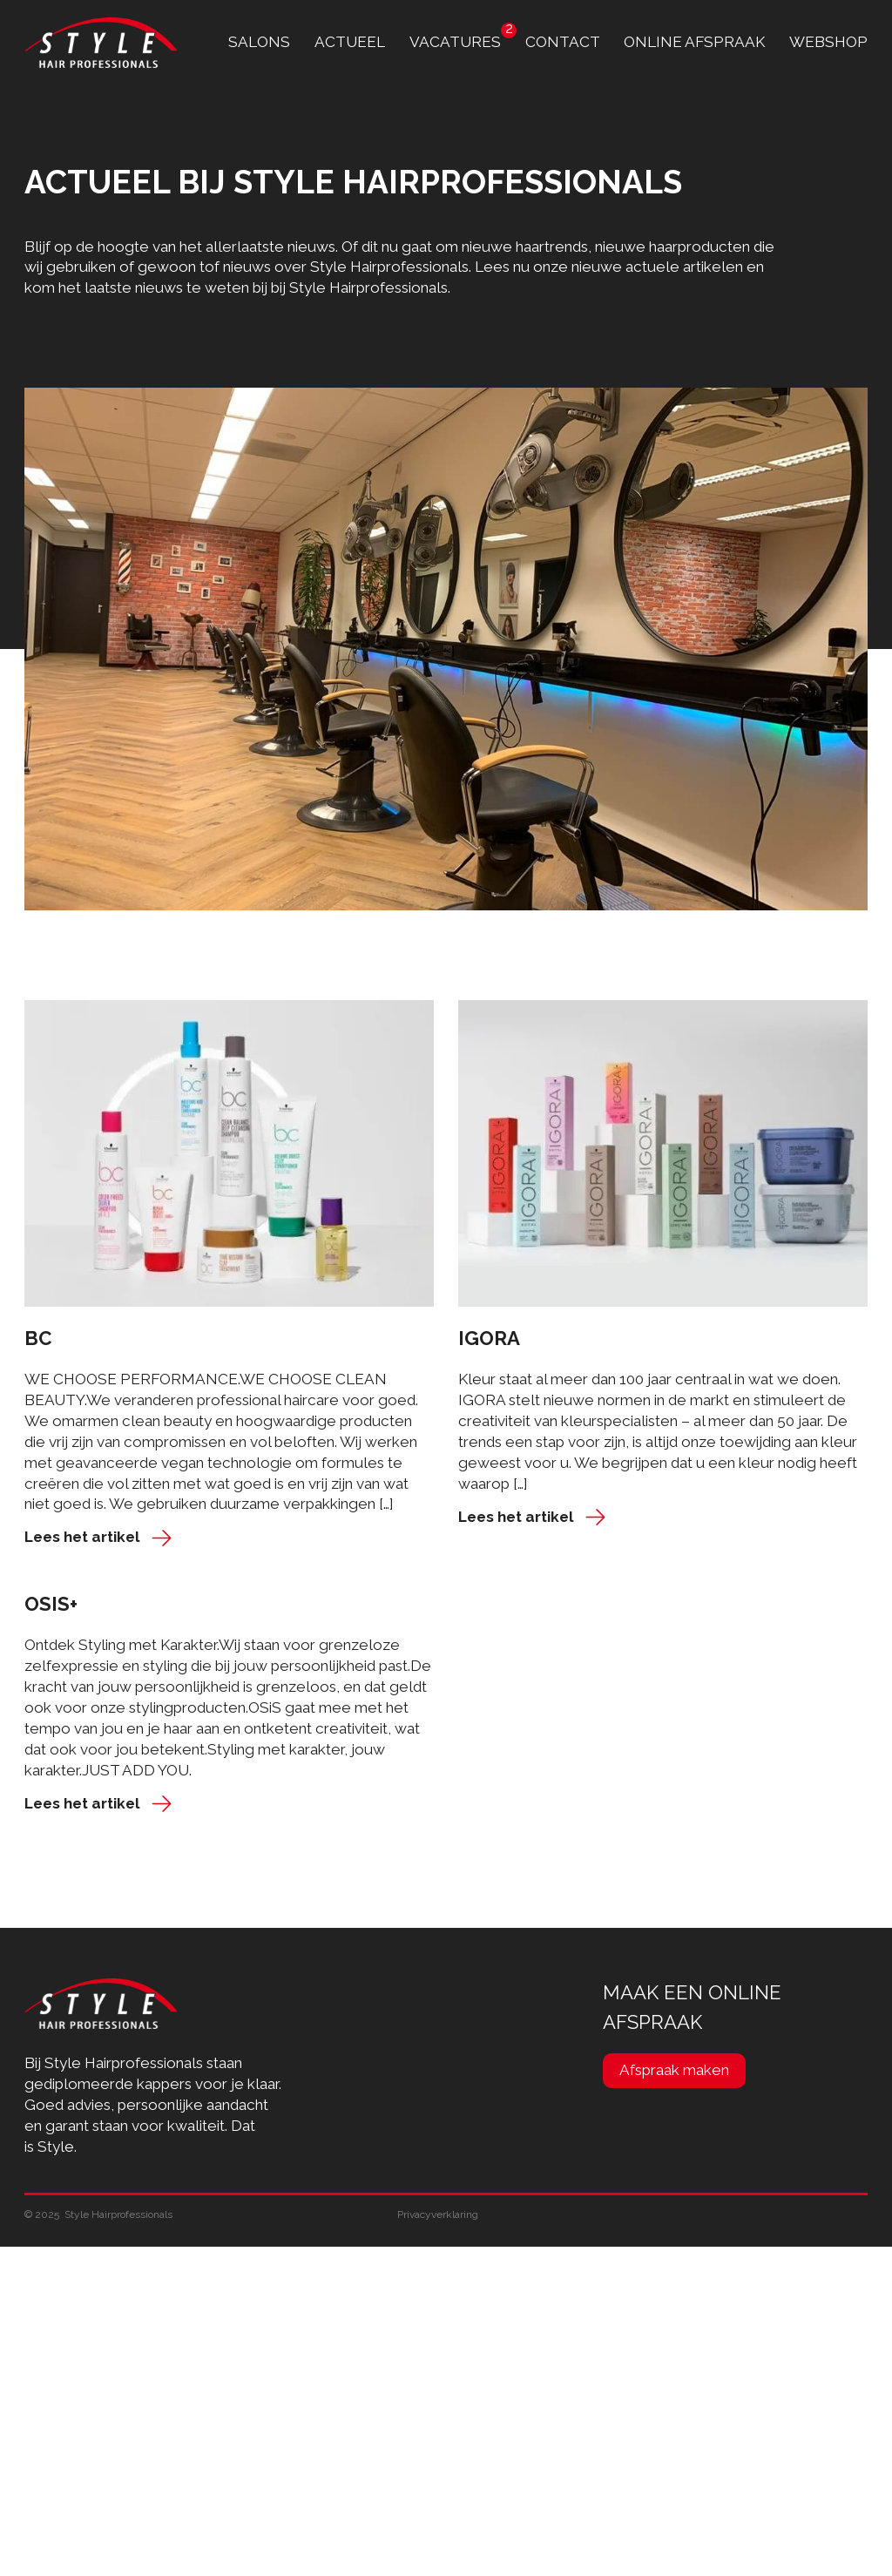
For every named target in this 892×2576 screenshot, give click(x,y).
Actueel (349, 42)
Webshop (828, 42)
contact (562, 42)
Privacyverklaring (437, 2214)
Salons (259, 42)
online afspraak (694, 42)
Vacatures (455, 42)
